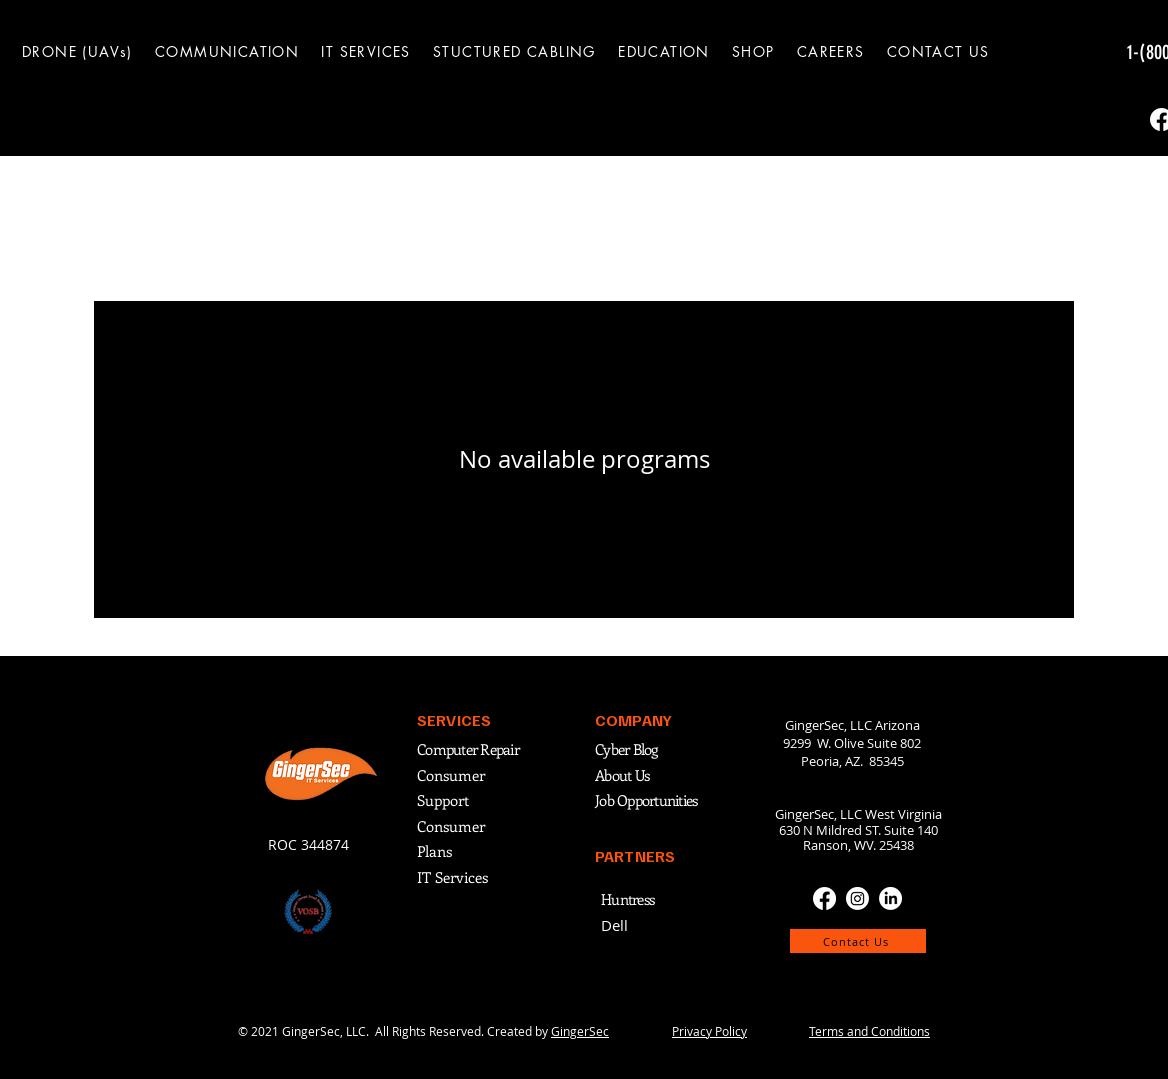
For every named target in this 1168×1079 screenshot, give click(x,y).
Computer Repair (468, 749)
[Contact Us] (858, 941)
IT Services (452, 877)
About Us (622, 775)
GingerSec (580, 1031)
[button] (227, 51)
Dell (614, 925)
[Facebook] (824, 898)
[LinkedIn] (890, 898)
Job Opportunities (646, 800)
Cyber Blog (628, 749)
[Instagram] (857, 898)
